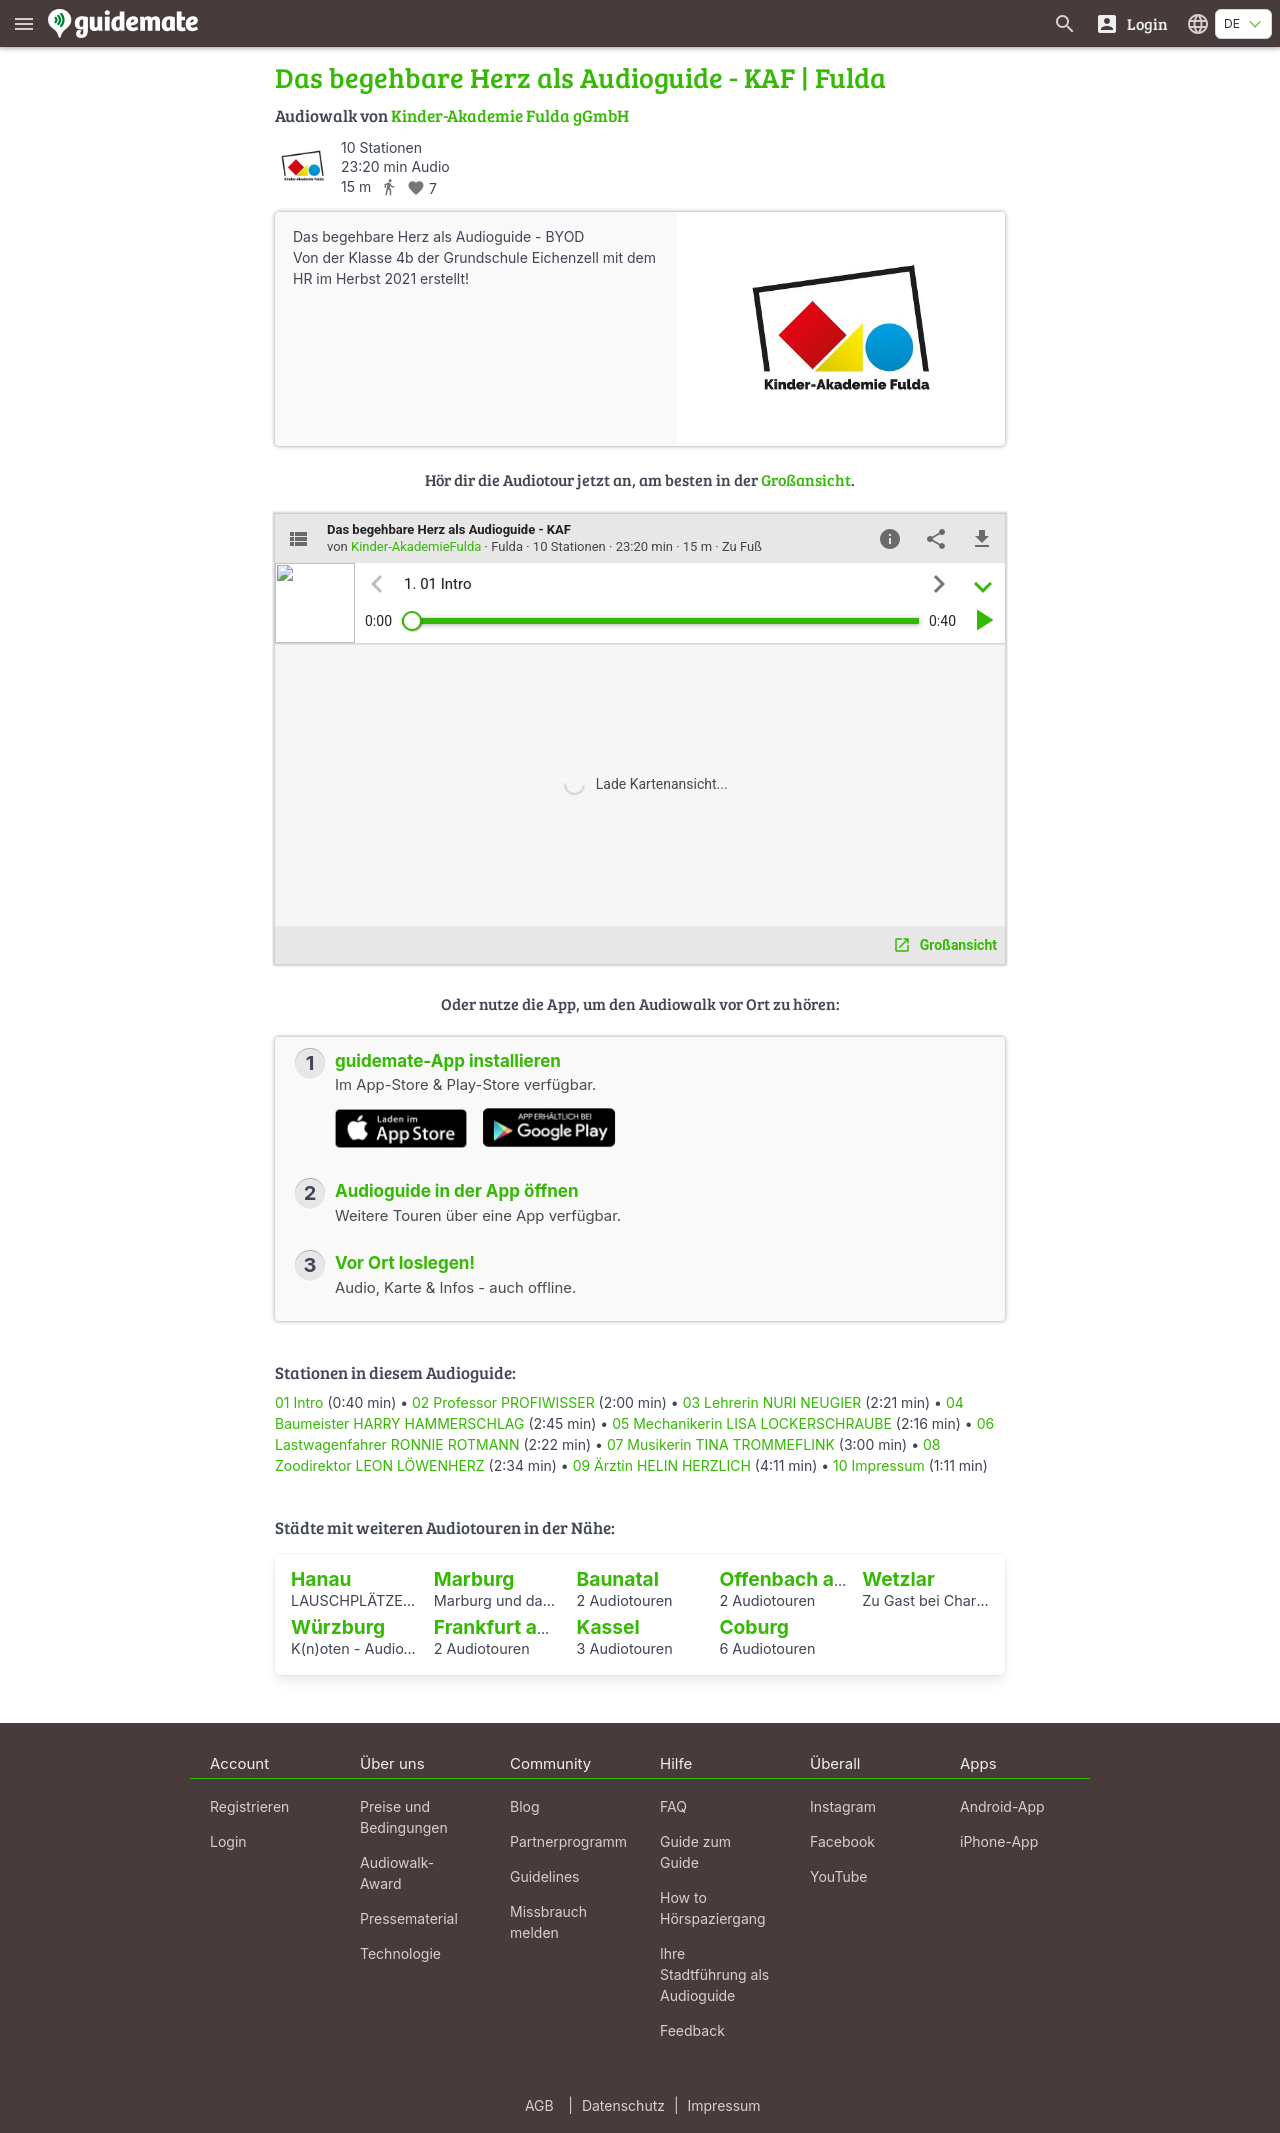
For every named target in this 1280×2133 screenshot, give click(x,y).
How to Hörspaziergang (713, 1908)
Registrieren (249, 1806)
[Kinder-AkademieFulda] (302, 165)
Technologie (400, 1953)
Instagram (843, 1806)
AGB (539, 2105)
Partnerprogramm (568, 1841)
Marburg (474, 1579)
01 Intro (299, 1402)
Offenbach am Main (810, 1579)
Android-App (1002, 1806)
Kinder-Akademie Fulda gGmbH (510, 115)
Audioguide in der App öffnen (457, 1191)
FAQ (673, 1806)
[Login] (1131, 23)
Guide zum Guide (695, 1852)
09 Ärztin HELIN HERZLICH (662, 1465)
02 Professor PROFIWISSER (503, 1402)
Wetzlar (898, 1579)
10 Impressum (879, 1465)
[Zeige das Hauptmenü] (24, 23)
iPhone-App (999, 1841)
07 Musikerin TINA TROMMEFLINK (721, 1444)
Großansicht (806, 479)
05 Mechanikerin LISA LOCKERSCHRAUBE (752, 1423)
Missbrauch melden (548, 1922)
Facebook (842, 1841)
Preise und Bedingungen (404, 1817)
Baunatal (618, 1579)
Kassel (608, 1627)
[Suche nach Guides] (1065, 23)
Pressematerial (409, 1918)
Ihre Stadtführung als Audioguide (714, 1974)
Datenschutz (623, 2105)
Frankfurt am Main (519, 1627)
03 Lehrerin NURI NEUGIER (772, 1402)
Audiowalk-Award (397, 1873)
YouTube (838, 1876)
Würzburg (338, 1627)
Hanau (321, 1579)
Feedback (692, 2030)
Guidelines (544, 1876)
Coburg (753, 1627)
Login (228, 1841)
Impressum (724, 2105)
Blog (525, 1806)
